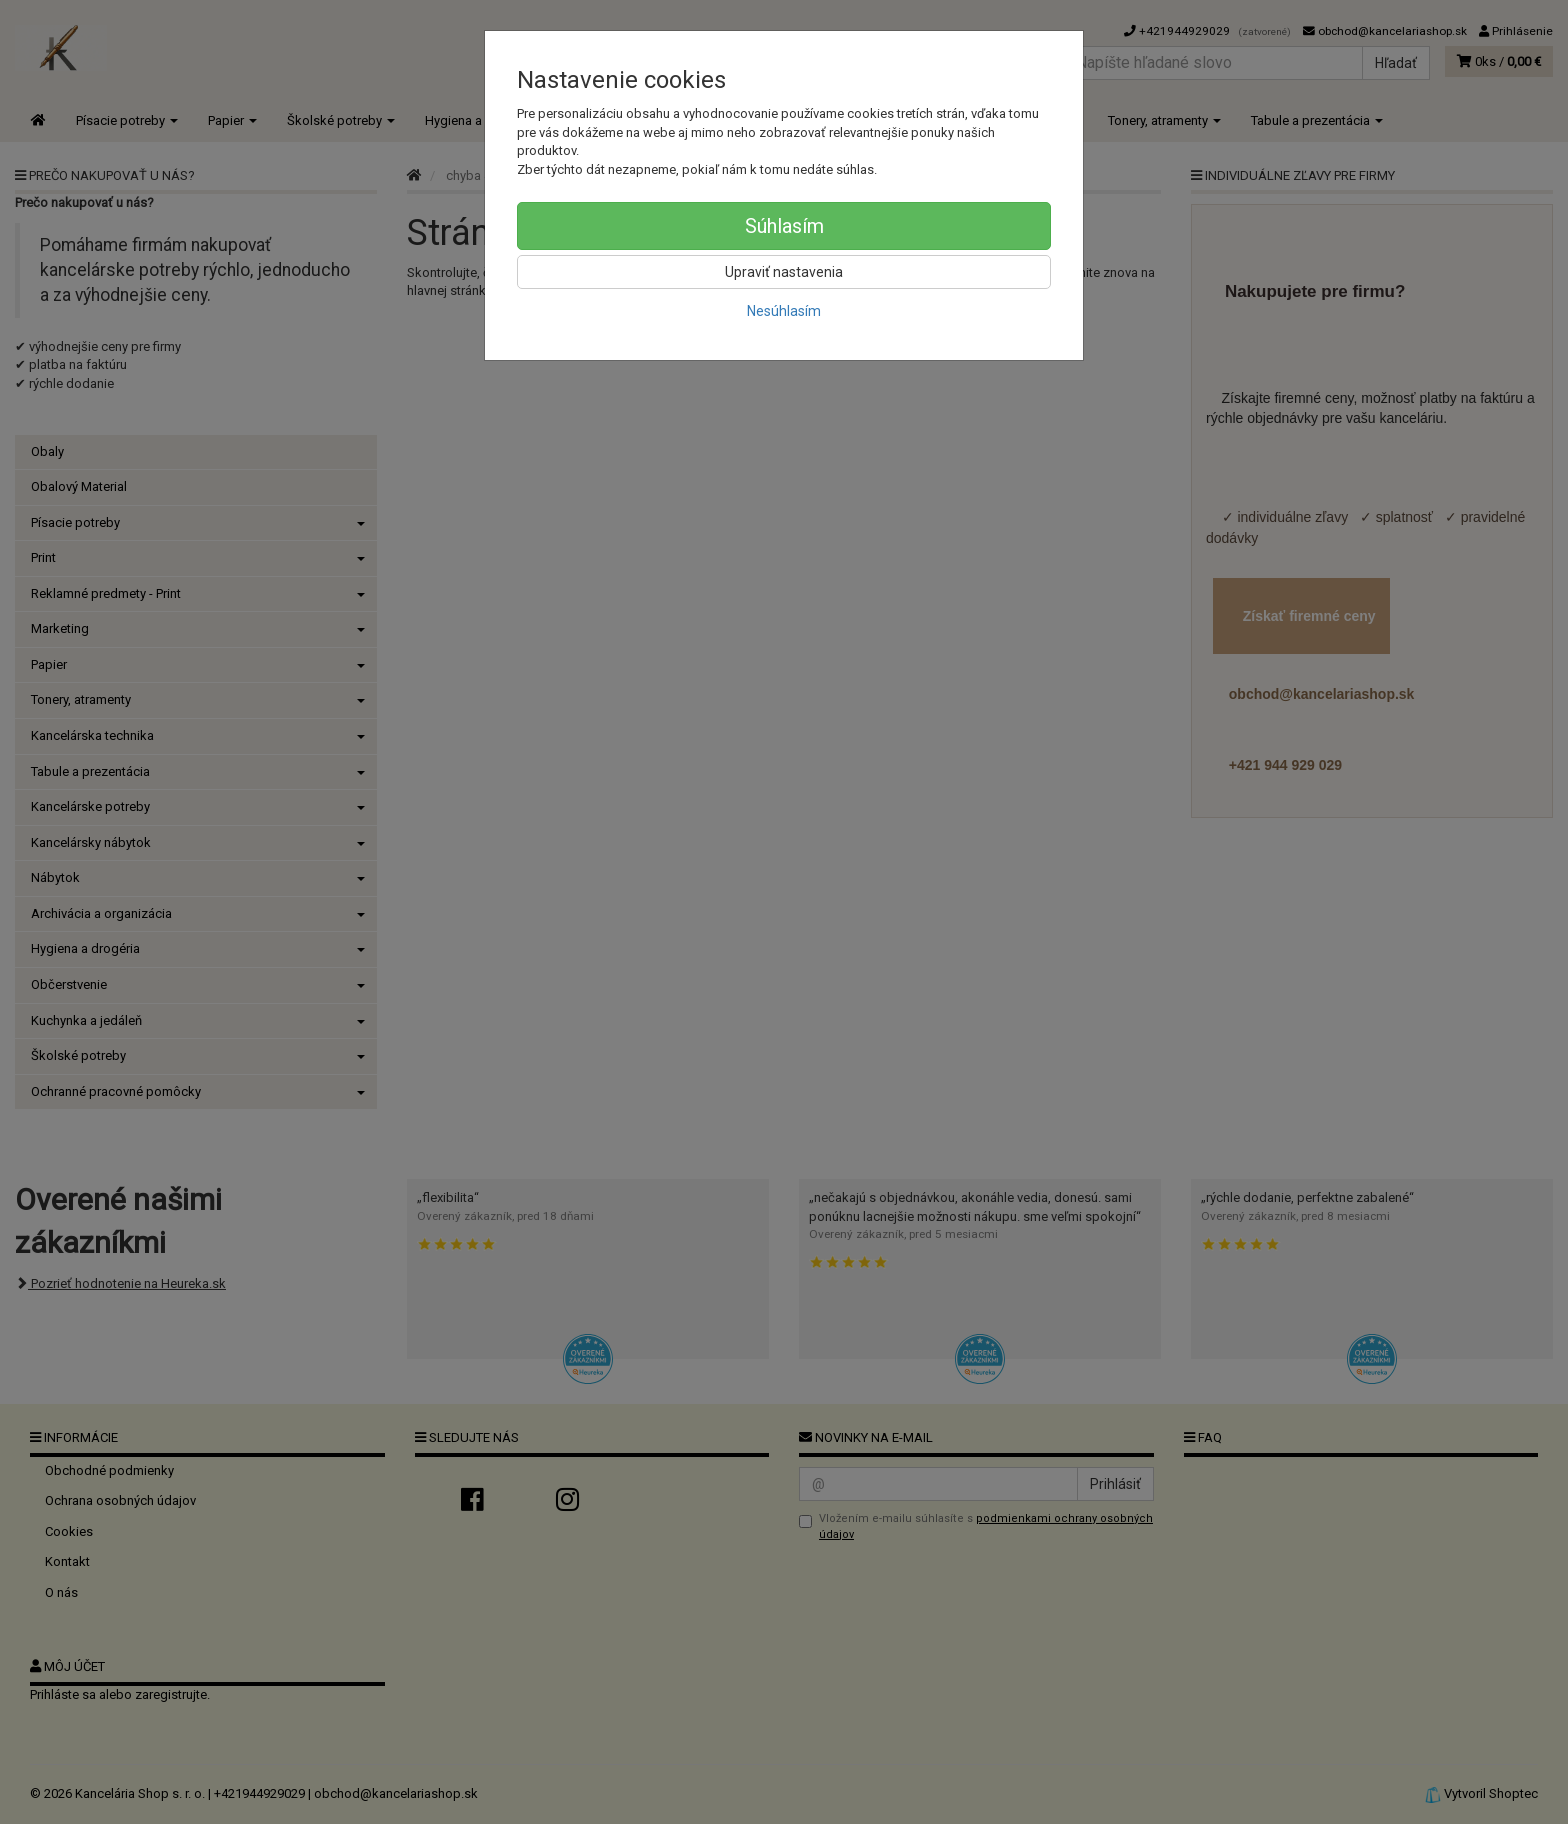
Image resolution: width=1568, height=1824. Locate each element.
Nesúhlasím (784, 311)
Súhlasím (784, 226)
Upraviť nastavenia (784, 272)
